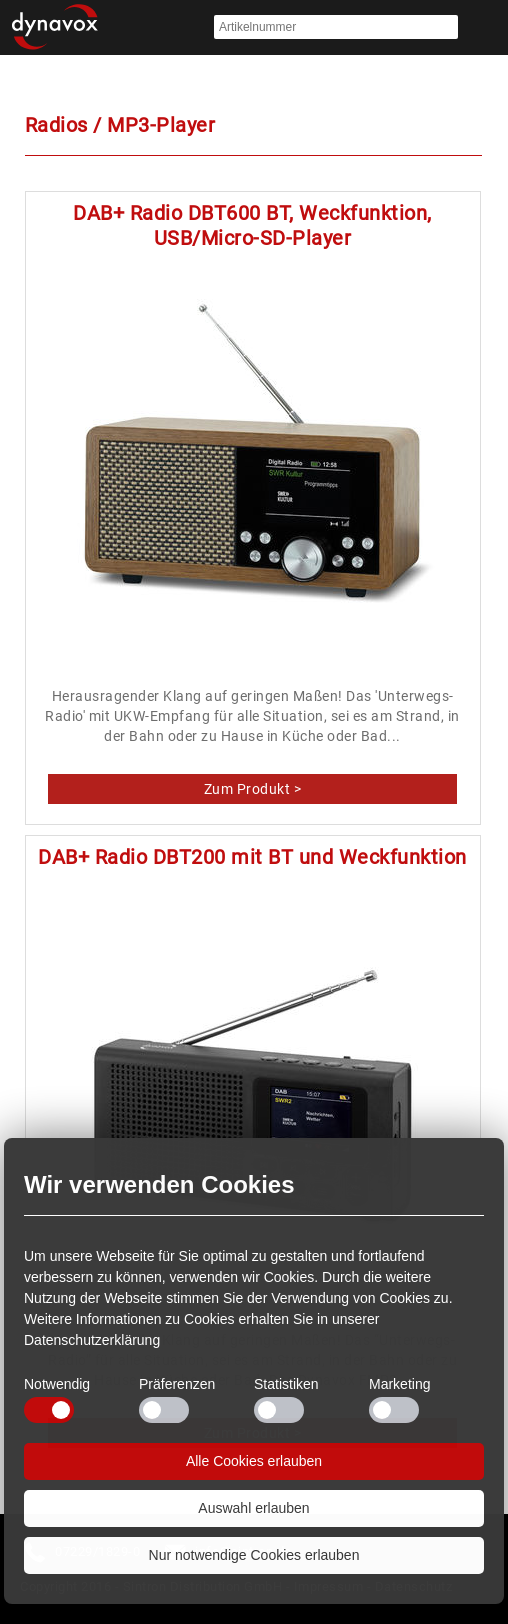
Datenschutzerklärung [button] (92, 1340)
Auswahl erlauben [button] (253, 1508)
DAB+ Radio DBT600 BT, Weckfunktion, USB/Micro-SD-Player (252, 225)
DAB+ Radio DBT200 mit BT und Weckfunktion (252, 857)
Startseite (55, 27)
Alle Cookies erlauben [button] (254, 1461)
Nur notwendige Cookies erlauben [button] (254, 1555)
